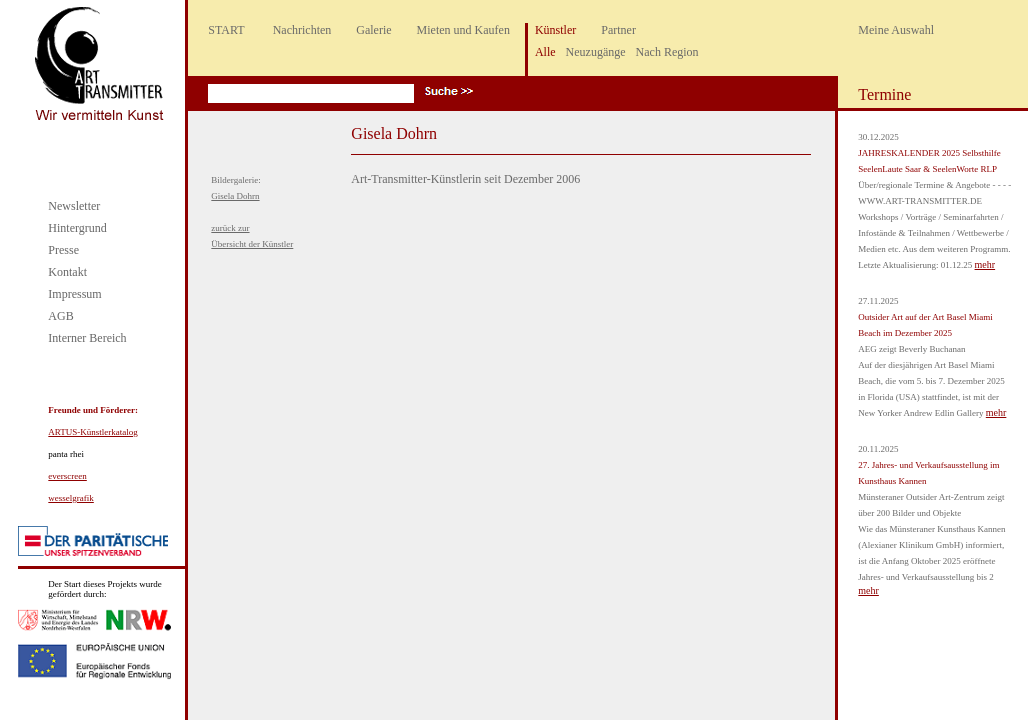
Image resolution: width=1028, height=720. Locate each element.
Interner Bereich (87, 338)
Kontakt (67, 272)
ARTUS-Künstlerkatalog (92, 432)
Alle (545, 52)
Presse (63, 250)
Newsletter (74, 206)
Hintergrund (77, 228)
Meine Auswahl (896, 30)
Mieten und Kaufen (463, 30)
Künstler (555, 30)
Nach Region (667, 52)
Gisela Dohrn (235, 196)
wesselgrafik (70, 498)
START (226, 30)
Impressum (74, 294)
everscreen (67, 476)
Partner (618, 30)
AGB (60, 316)
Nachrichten (302, 30)
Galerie (373, 30)
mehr (985, 264)
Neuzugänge (596, 52)
